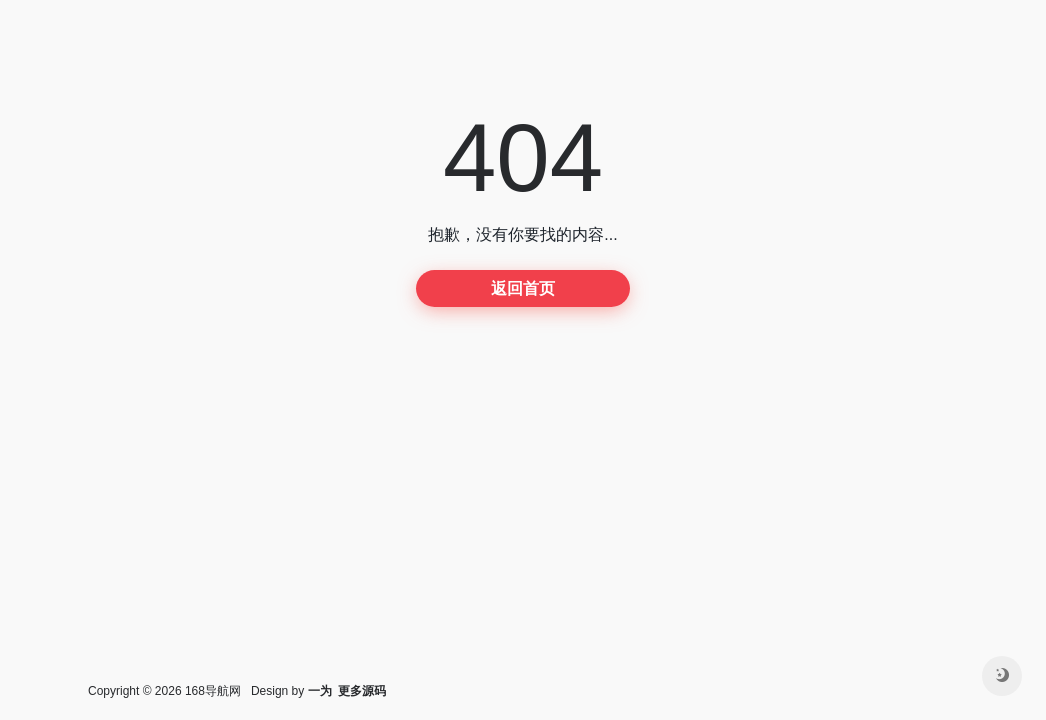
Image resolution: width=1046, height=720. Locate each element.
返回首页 (523, 288)
